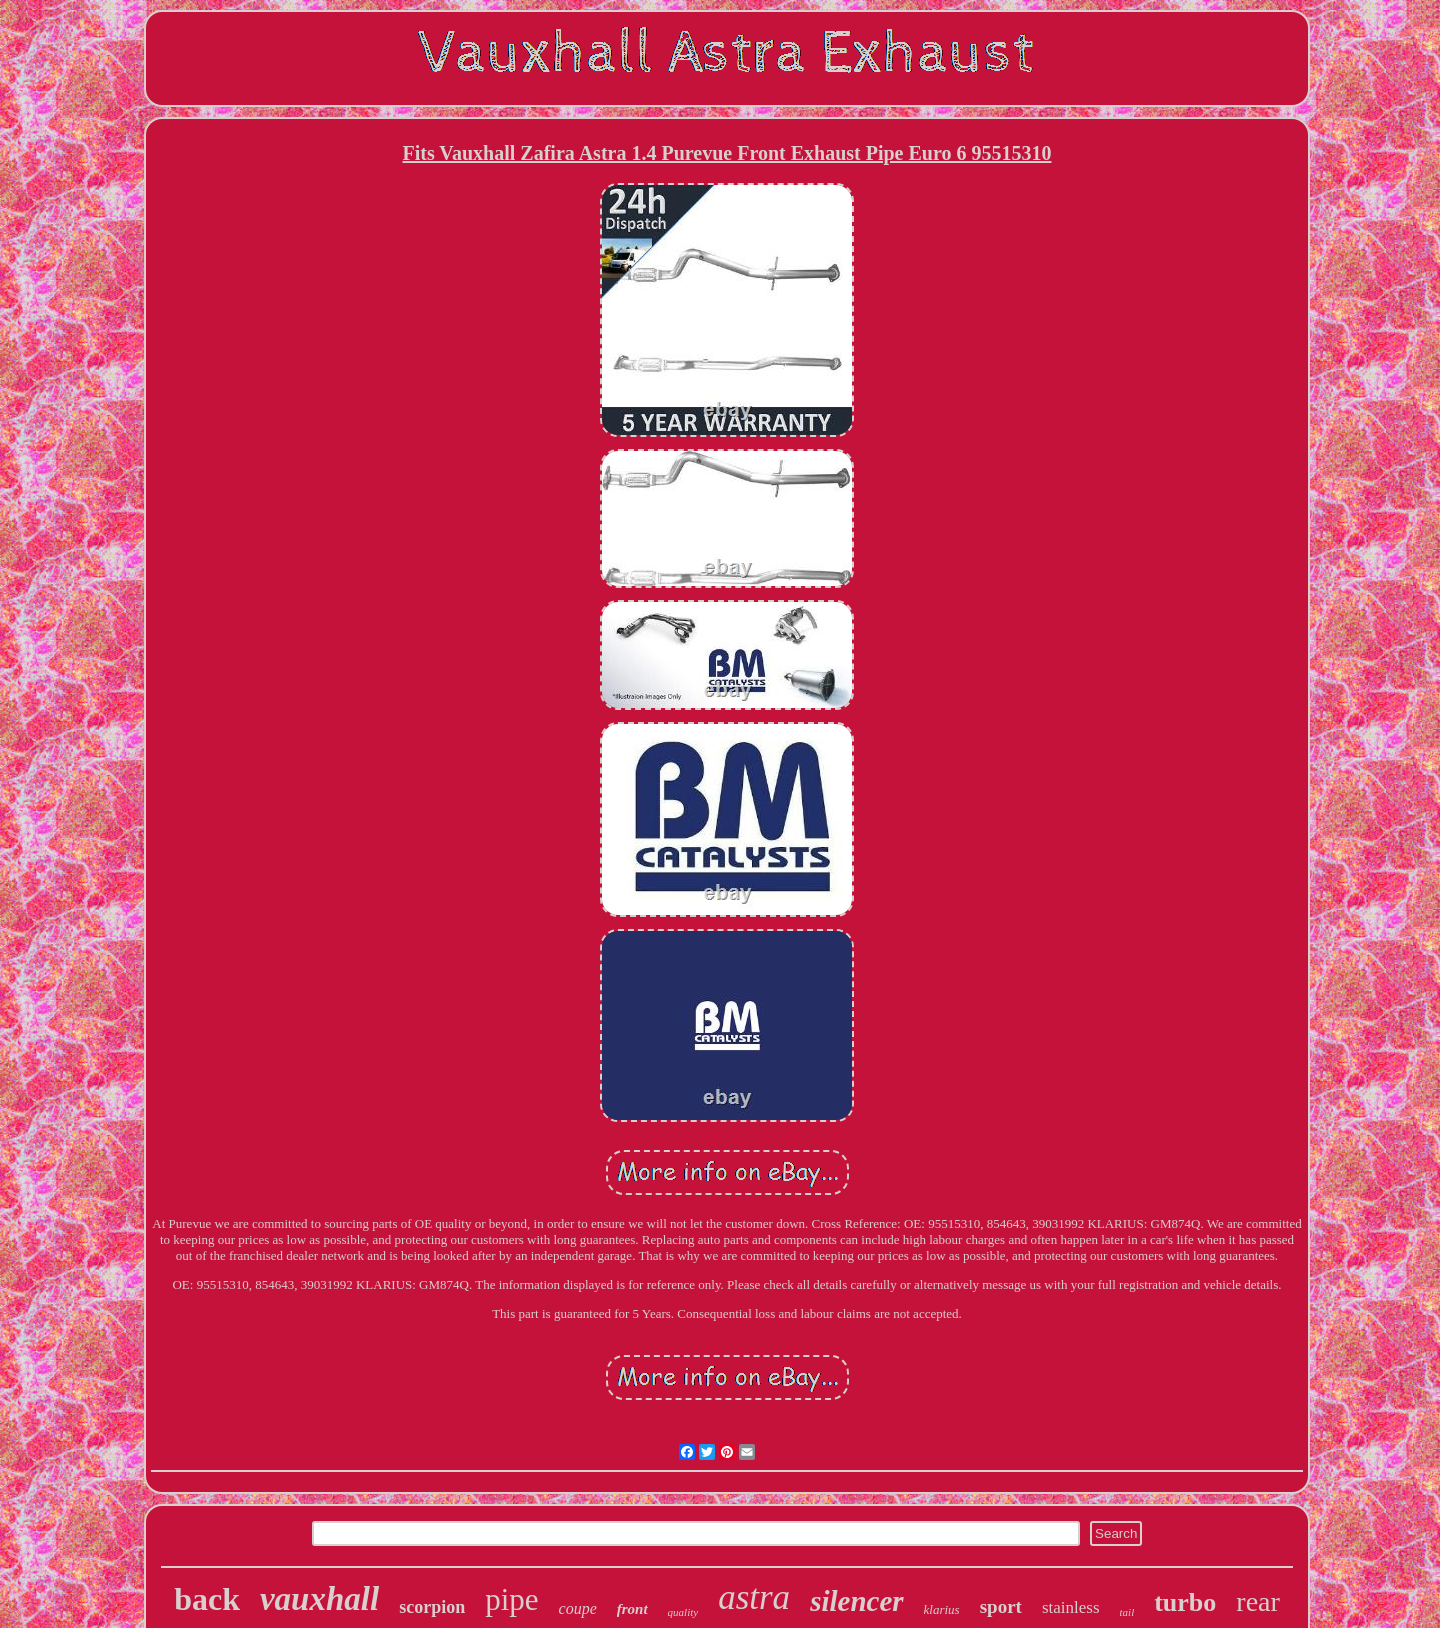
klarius (942, 1609)
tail (1127, 1612)
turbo (1185, 1602)
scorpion (432, 1607)
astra (754, 1597)
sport (1001, 1606)
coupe (578, 1608)
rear (1258, 1601)
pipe (511, 1599)
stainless (1071, 1607)
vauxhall (319, 1599)
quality (683, 1612)
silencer (856, 1601)
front (632, 1609)
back (207, 1599)
